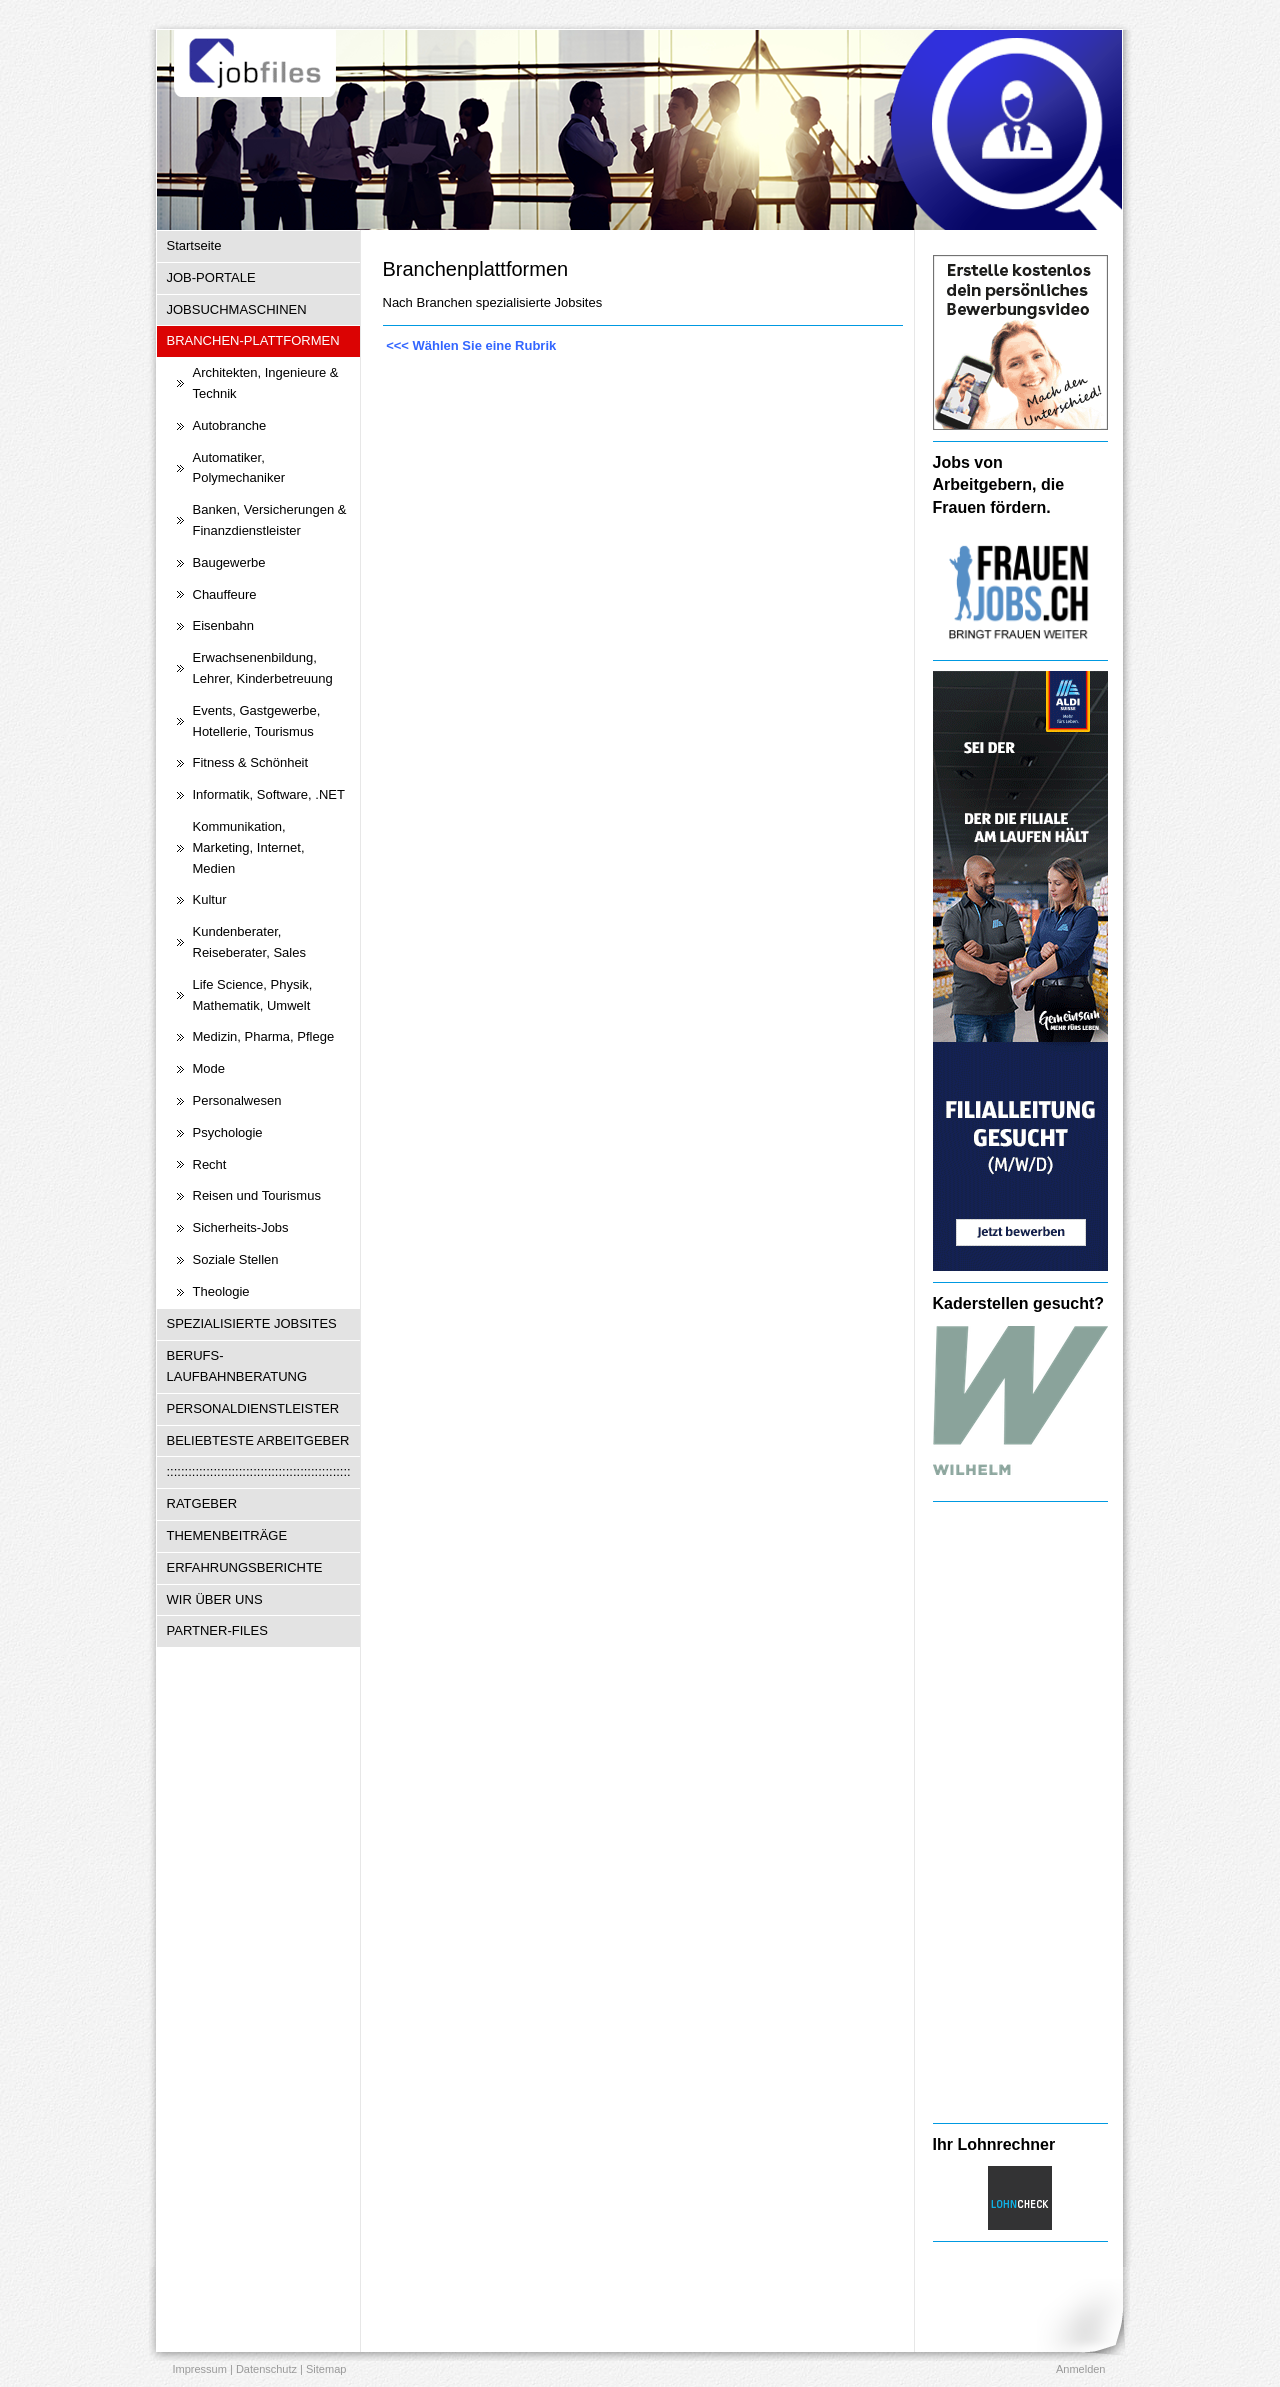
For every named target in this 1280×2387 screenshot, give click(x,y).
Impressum (200, 2369)
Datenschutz (266, 2369)
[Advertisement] (1020, 1812)
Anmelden (1081, 2369)
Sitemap (326, 2369)
